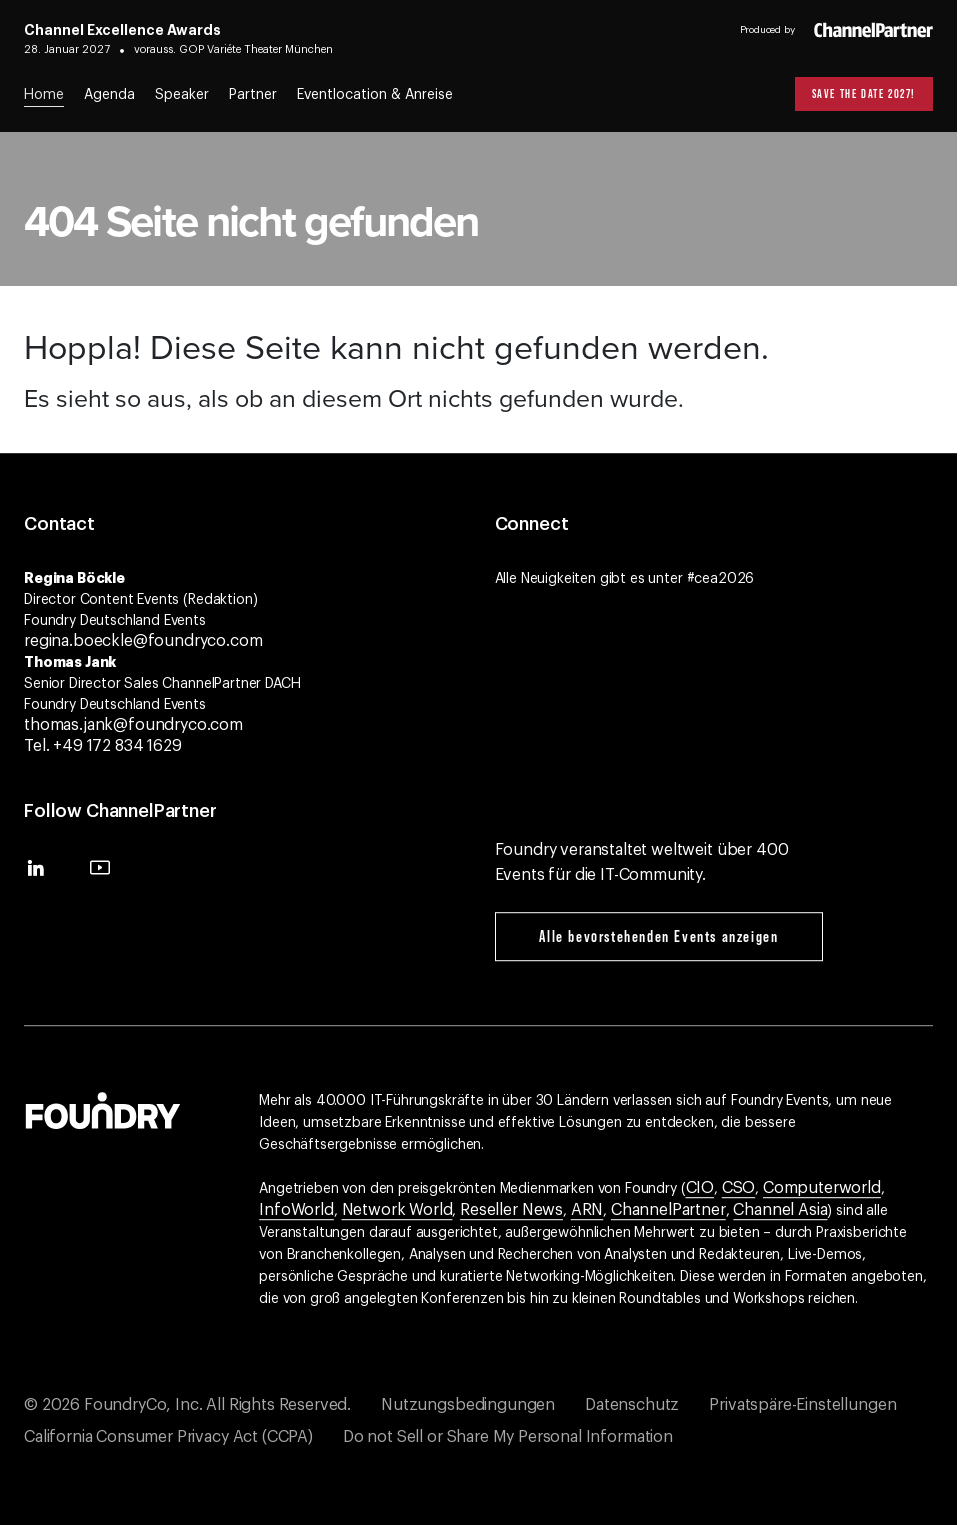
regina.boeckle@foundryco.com (143, 641)
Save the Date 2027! (864, 93)
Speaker (182, 95)
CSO (739, 1188)
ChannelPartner (668, 1210)
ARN (587, 1210)
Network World (397, 1210)
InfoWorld (296, 1210)
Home (44, 95)
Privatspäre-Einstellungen (802, 1405)
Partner (253, 95)
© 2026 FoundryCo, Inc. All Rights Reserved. (187, 1405)
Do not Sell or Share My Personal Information (508, 1437)
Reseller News (511, 1210)
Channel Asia (780, 1210)
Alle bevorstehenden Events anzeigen (658, 936)
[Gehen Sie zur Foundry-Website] (103, 1108)
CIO (700, 1188)
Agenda (109, 95)
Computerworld (822, 1188)
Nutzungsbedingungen (468, 1405)
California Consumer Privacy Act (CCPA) (168, 1437)
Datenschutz (632, 1405)
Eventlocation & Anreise (375, 95)
